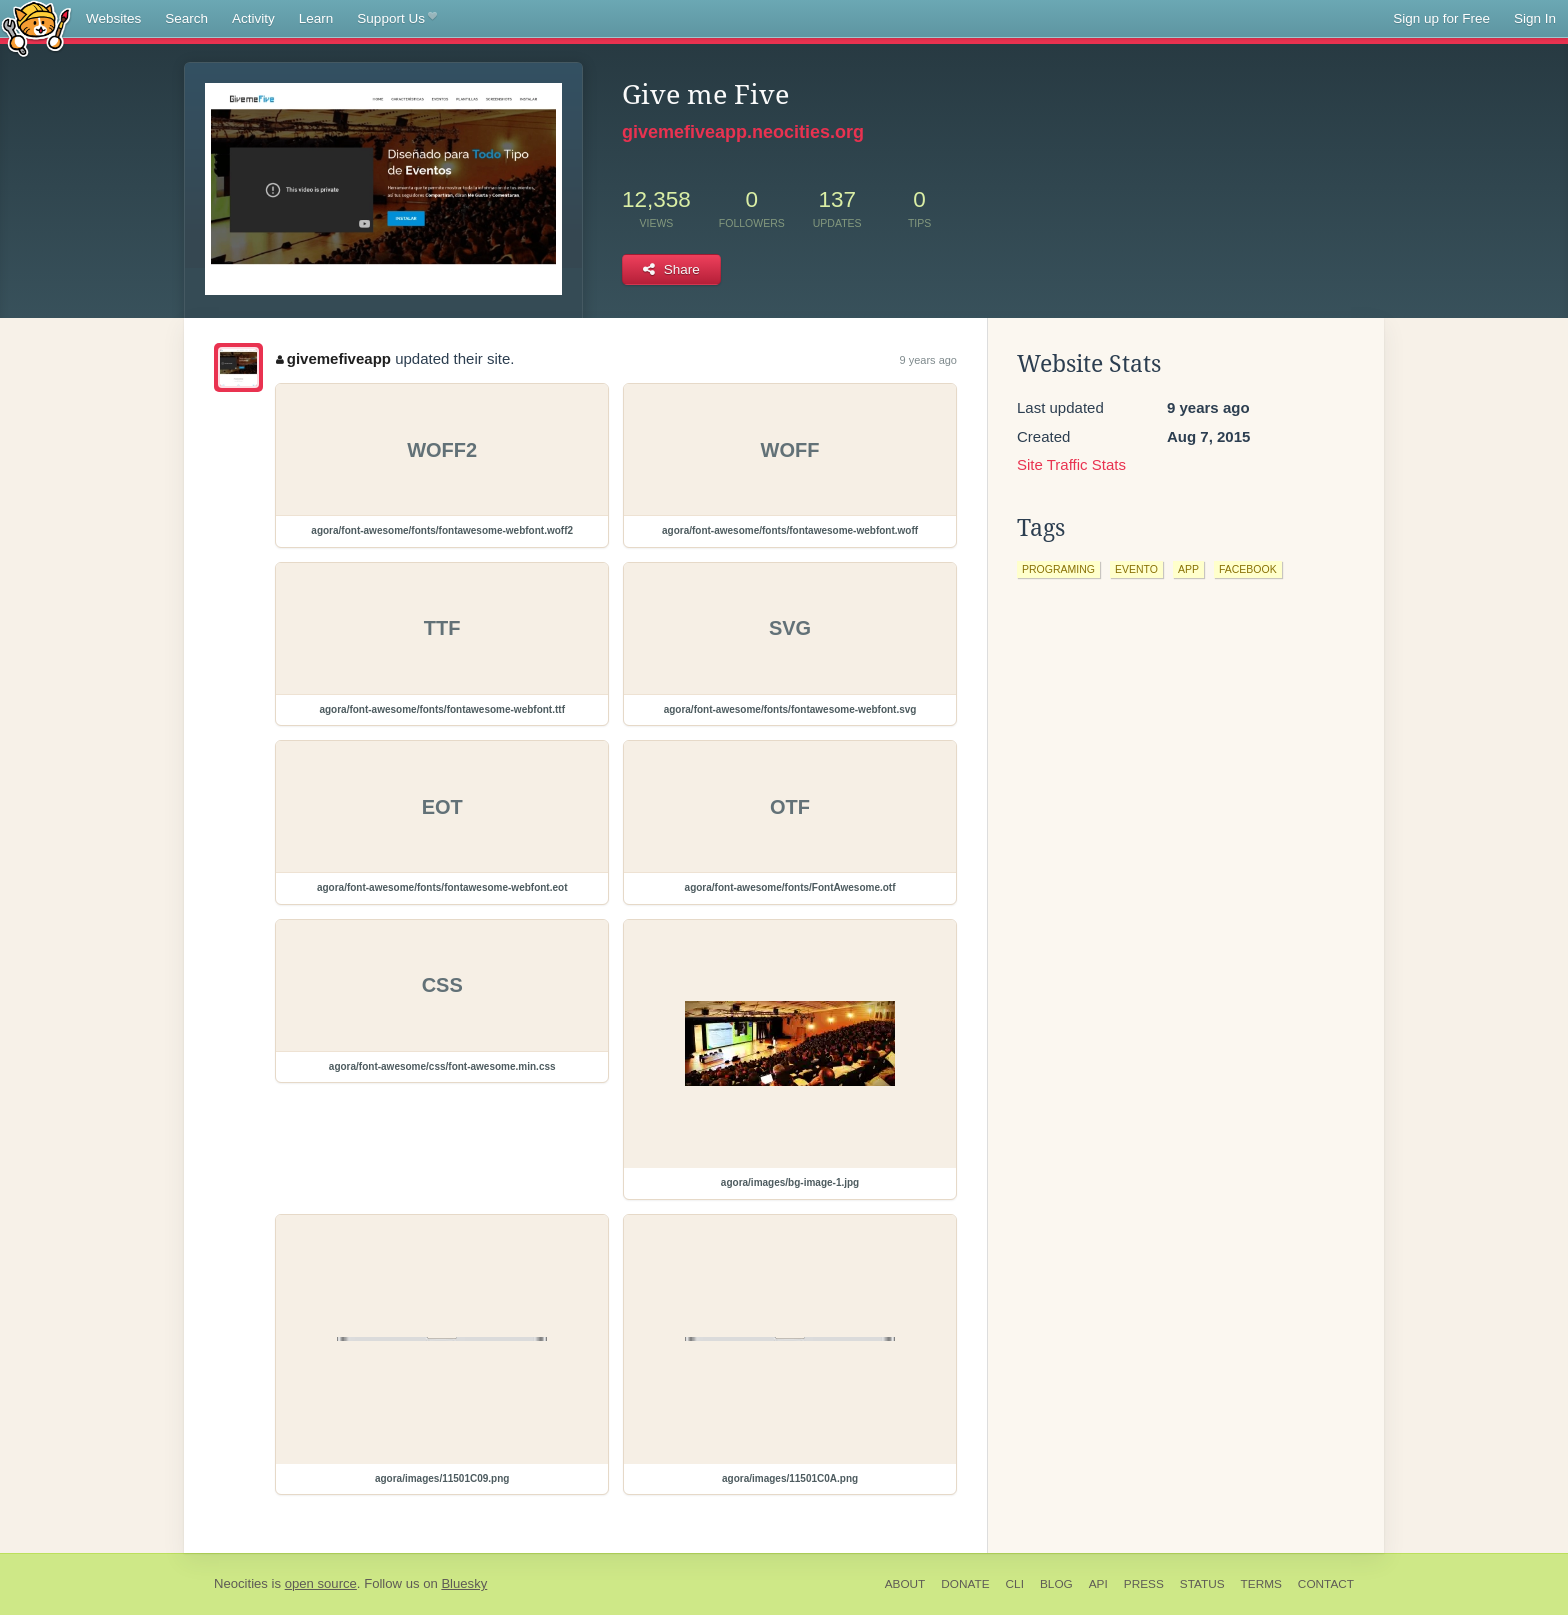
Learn (316, 18)
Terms (1261, 1584)
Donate (965, 1584)
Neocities (241, 1583)
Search (186, 18)
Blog (1056, 1584)
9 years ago (928, 360)
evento (1136, 569)
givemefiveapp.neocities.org (743, 132)
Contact (1326, 1584)
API (1098, 1584)
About (905, 1584)
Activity (253, 18)
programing (1058, 569)
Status (1202, 1584)
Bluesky (464, 1583)
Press (1144, 1584)
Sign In (1535, 18)
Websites (113, 18)
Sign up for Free (1441, 18)
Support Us (396, 19)
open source (321, 1583)
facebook (1248, 569)
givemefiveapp (333, 358)
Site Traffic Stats (1071, 464)
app (1188, 569)
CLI (1015, 1584)
